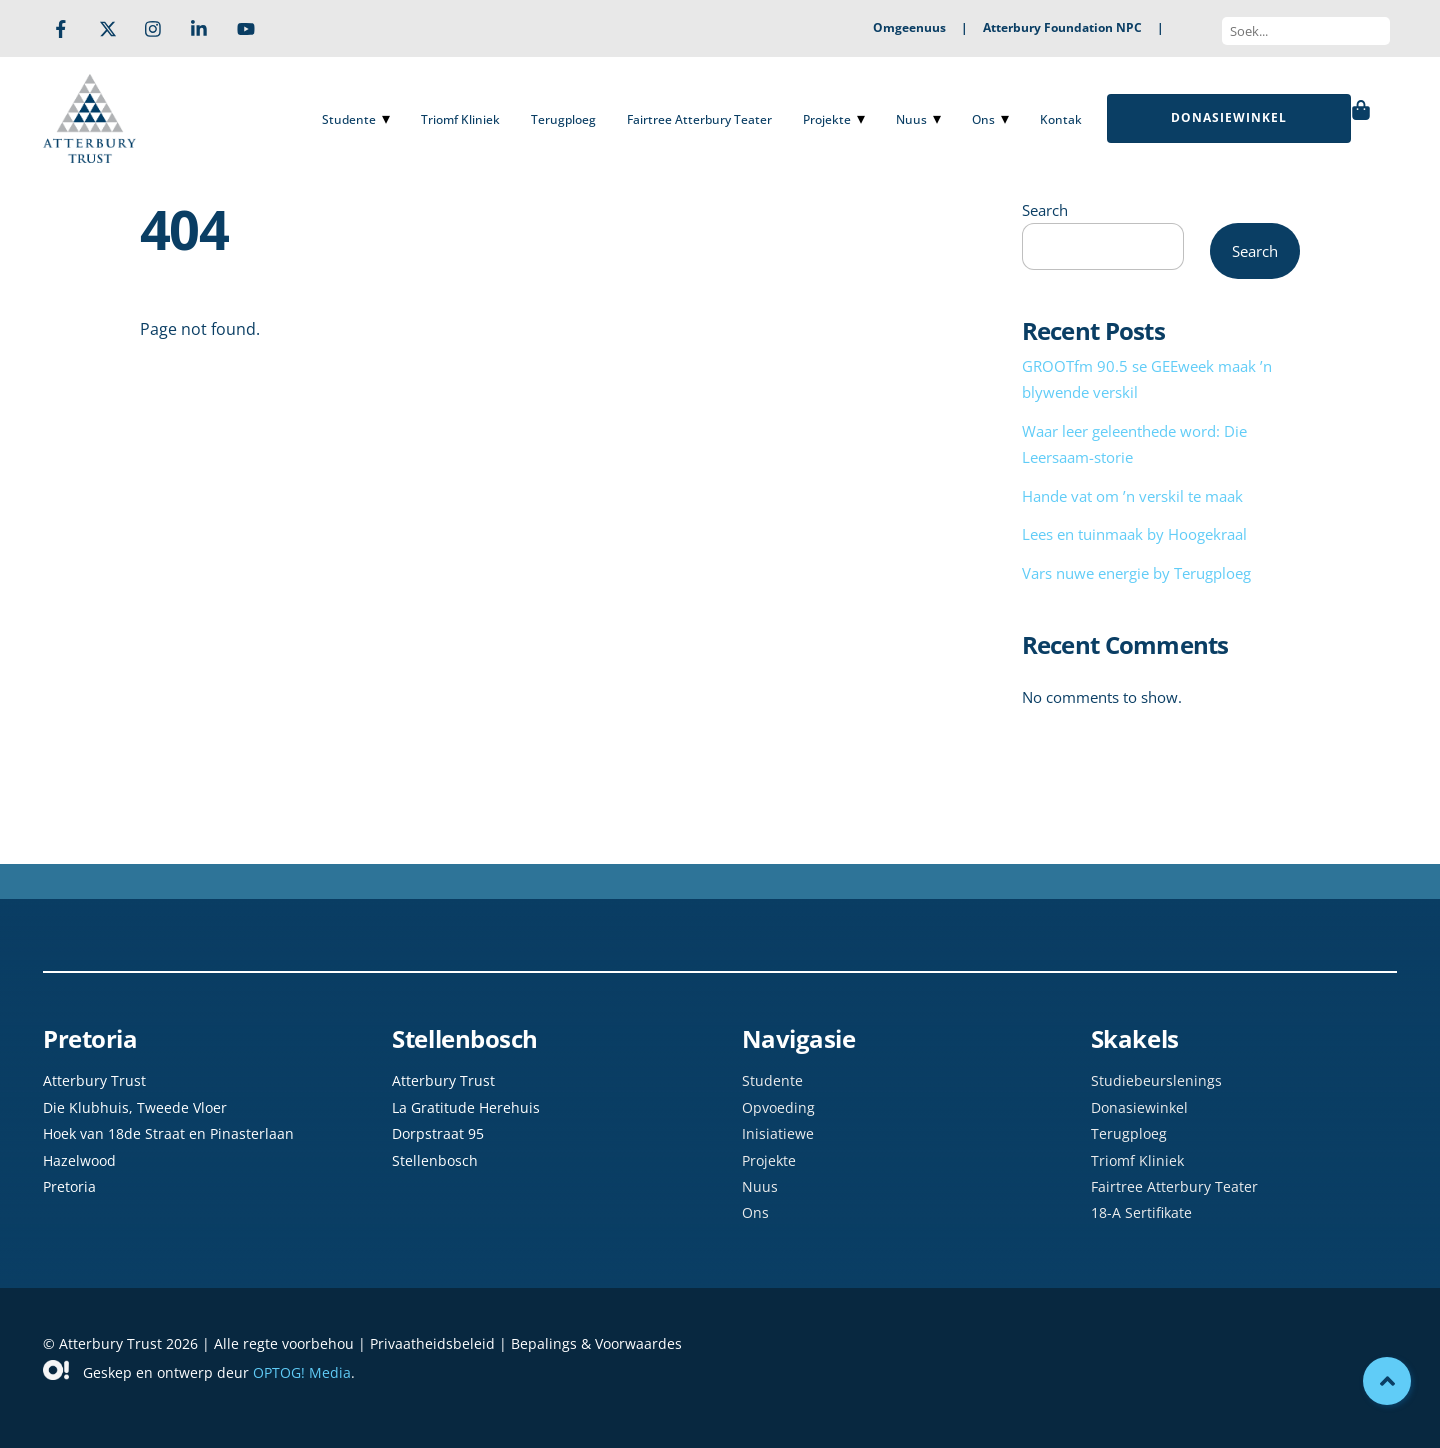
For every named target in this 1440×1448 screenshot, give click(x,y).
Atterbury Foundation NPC (1062, 27)
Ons (983, 119)
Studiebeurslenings (1156, 1080)
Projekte (827, 119)
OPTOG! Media (302, 1372)
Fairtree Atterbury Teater (699, 119)
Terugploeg (563, 119)
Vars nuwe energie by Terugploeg (1136, 573)
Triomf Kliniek (460, 119)
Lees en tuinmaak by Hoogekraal (1134, 534)
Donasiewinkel (1139, 1107)
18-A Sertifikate (1141, 1212)
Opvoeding (778, 1107)
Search (1045, 210)
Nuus (911, 119)
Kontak (1061, 119)
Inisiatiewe (778, 1133)
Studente (349, 119)
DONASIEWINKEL (1229, 117)
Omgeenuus (909, 27)
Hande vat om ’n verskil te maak (1132, 496)
